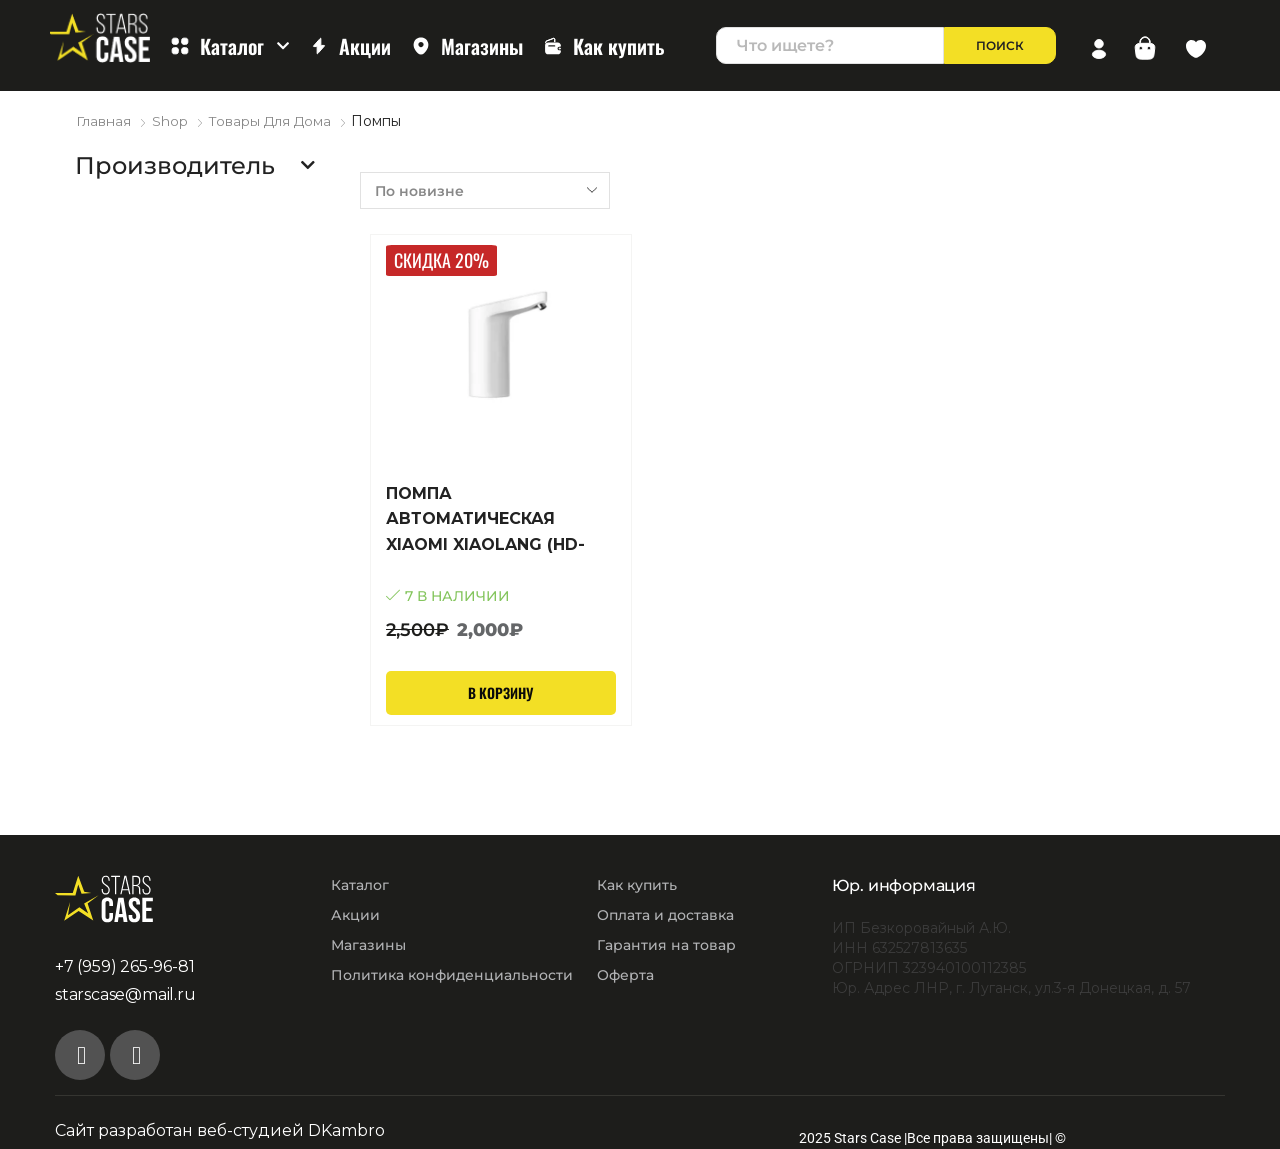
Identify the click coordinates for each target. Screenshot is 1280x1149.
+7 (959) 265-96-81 (124, 965)
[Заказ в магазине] (485, 189)
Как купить (604, 46)
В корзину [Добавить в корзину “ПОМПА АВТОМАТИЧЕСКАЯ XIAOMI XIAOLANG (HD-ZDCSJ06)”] (501, 691)
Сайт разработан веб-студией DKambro (220, 1129)
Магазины (467, 46)
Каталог (229, 46)
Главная (103, 121)
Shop (170, 121)
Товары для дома (272, 121)
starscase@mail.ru (125, 994)
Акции (350, 46)
